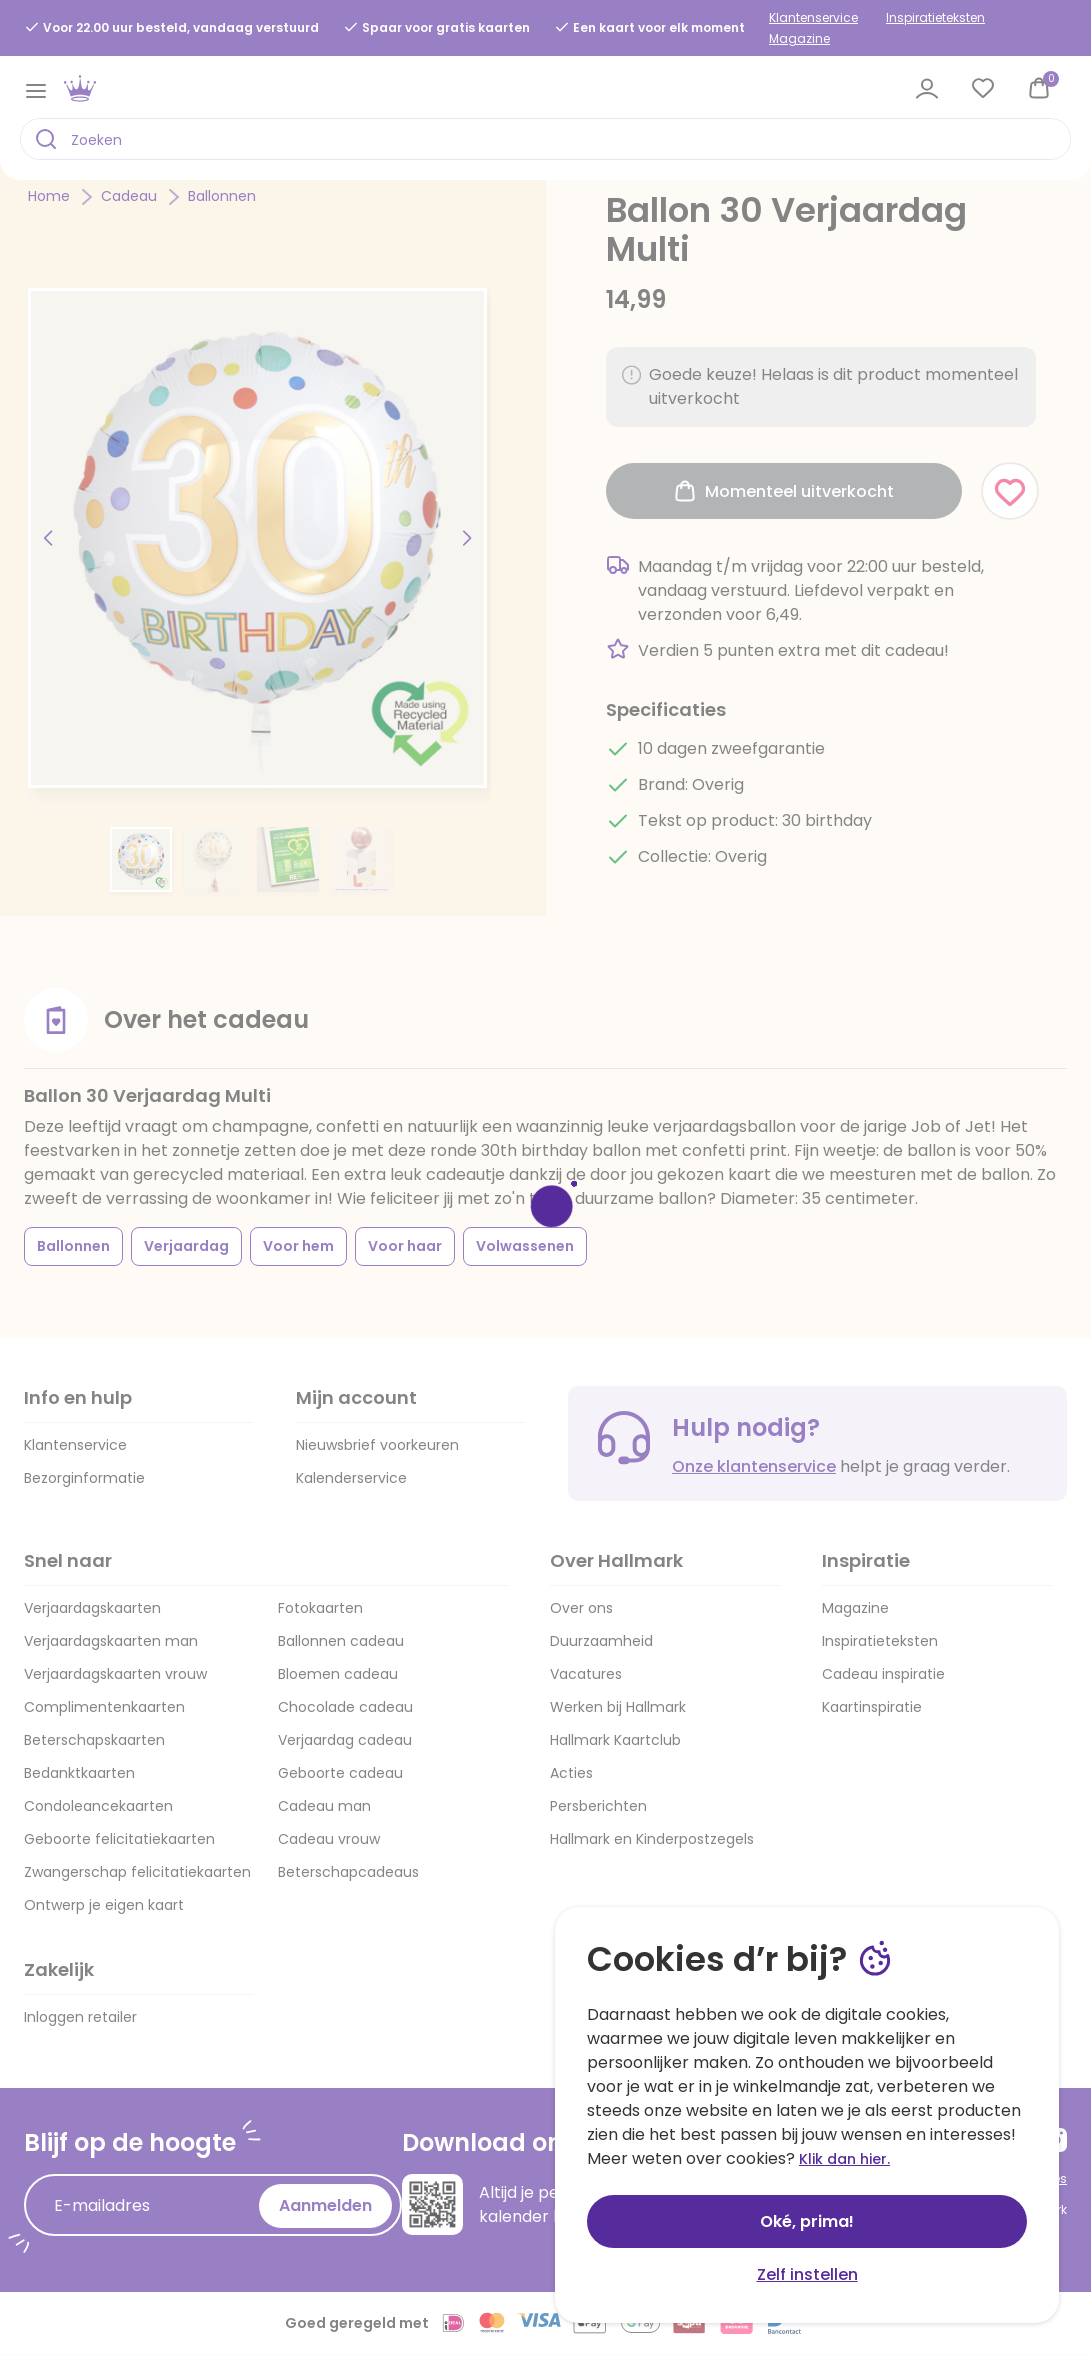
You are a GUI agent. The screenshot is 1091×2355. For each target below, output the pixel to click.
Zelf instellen (807, 2274)
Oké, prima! (807, 2221)
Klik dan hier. (844, 2159)
